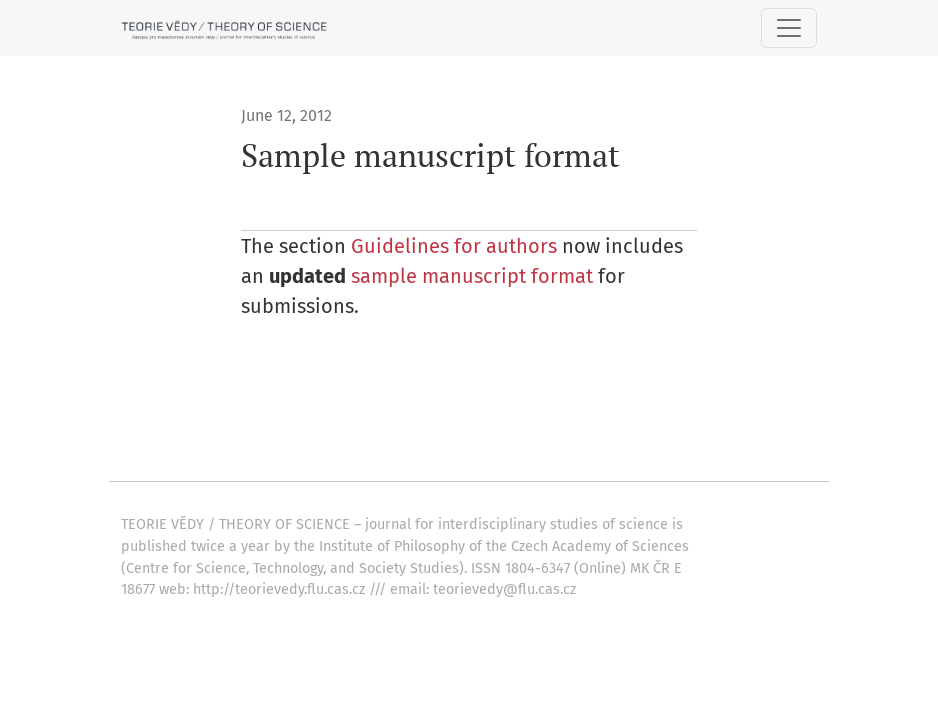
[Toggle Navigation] (789, 28)
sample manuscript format (474, 276)
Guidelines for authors (454, 246)
